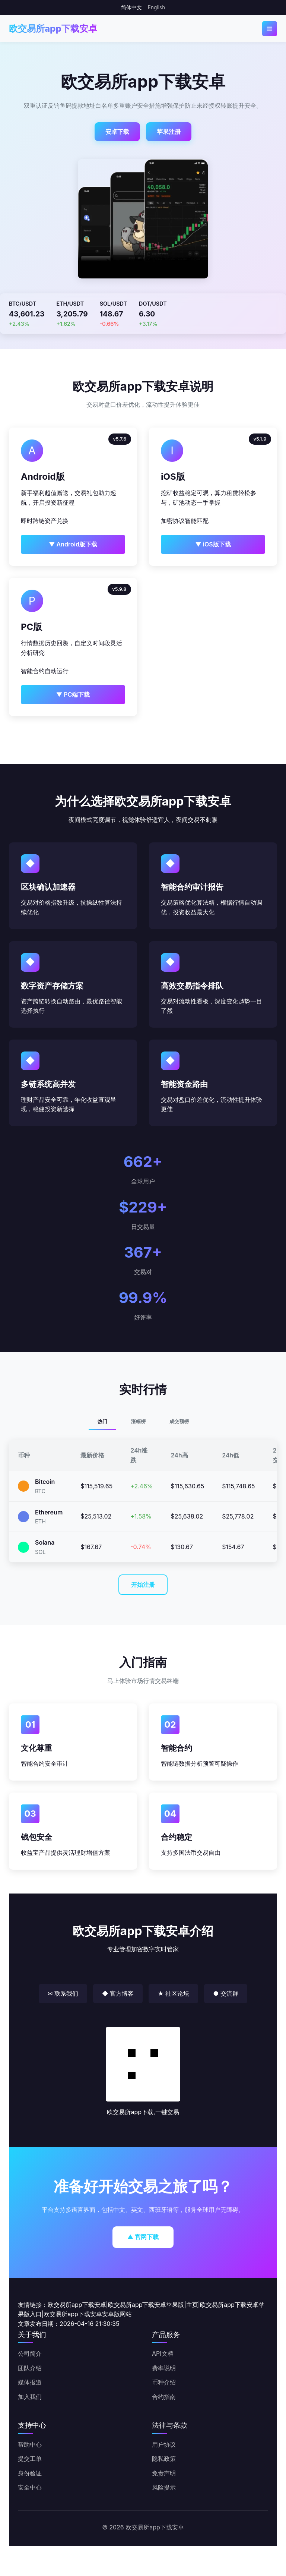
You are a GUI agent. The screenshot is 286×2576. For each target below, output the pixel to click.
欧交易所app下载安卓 (53, 28)
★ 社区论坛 (173, 1993)
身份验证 (30, 2473)
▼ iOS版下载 (213, 544)
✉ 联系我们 (63, 1993)
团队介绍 (30, 2368)
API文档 (163, 2353)
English (156, 7)
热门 (102, 1421)
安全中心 (30, 2487)
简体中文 (131, 7)
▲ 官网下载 (143, 2237)
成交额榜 (179, 1421)
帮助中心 (30, 2444)
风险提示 (164, 2487)
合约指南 (164, 2396)
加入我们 (30, 2396)
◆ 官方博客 (118, 1993)
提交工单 (30, 2458)
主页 (192, 2304)
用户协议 (164, 2444)
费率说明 (164, 2368)
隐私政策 (164, 2458)
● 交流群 (225, 1993)
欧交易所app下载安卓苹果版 (146, 2304)
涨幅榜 (138, 1421)
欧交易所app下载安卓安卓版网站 (88, 2314)
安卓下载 (117, 131)
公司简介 (30, 2353)
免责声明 (164, 2473)
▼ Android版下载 (73, 544)
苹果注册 (169, 131)
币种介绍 (164, 2382)
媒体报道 (30, 2382)
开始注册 (143, 1584)
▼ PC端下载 (73, 694)
